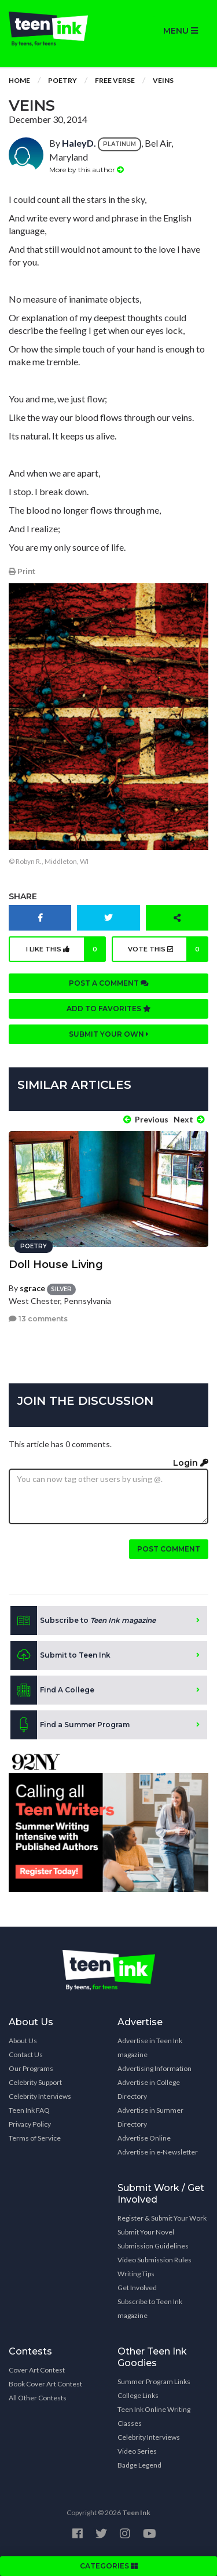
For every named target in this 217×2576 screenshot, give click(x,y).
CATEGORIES (109, 2566)
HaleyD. (79, 142)
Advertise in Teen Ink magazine (149, 2047)
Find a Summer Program (70, 1724)
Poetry (62, 80)
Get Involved (137, 2287)
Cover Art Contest (37, 2370)
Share (23, 896)
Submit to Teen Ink (60, 1655)
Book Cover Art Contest (45, 2383)
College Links (138, 2395)
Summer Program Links (153, 2381)
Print (22, 571)
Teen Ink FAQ (29, 2110)
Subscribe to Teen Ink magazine (149, 2308)
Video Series (137, 2451)
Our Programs (31, 2068)
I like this (66, 949)
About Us (23, 2040)
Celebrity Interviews (40, 2096)
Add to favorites (109, 1008)
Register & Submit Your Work (162, 2218)
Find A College (52, 1690)
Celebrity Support (35, 2082)
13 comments (38, 1318)
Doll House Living (56, 1264)
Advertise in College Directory (148, 2089)
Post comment (168, 1549)
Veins (163, 80)
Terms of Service (35, 2138)
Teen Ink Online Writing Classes (153, 2416)
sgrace (32, 1288)
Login (190, 1463)
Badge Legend (139, 2465)
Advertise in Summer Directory (150, 2117)
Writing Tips (136, 2273)
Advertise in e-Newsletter (157, 2152)
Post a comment (109, 983)
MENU (180, 31)
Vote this (168, 949)
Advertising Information (154, 2068)
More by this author (86, 169)
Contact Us (26, 2054)
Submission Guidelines (153, 2245)
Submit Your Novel (145, 2232)
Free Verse (115, 80)
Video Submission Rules (154, 2259)
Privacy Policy (30, 2124)
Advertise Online (144, 2138)
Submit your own (109, 1034)
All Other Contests (38, 2397)
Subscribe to (83, 1620)
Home (19, 80)
